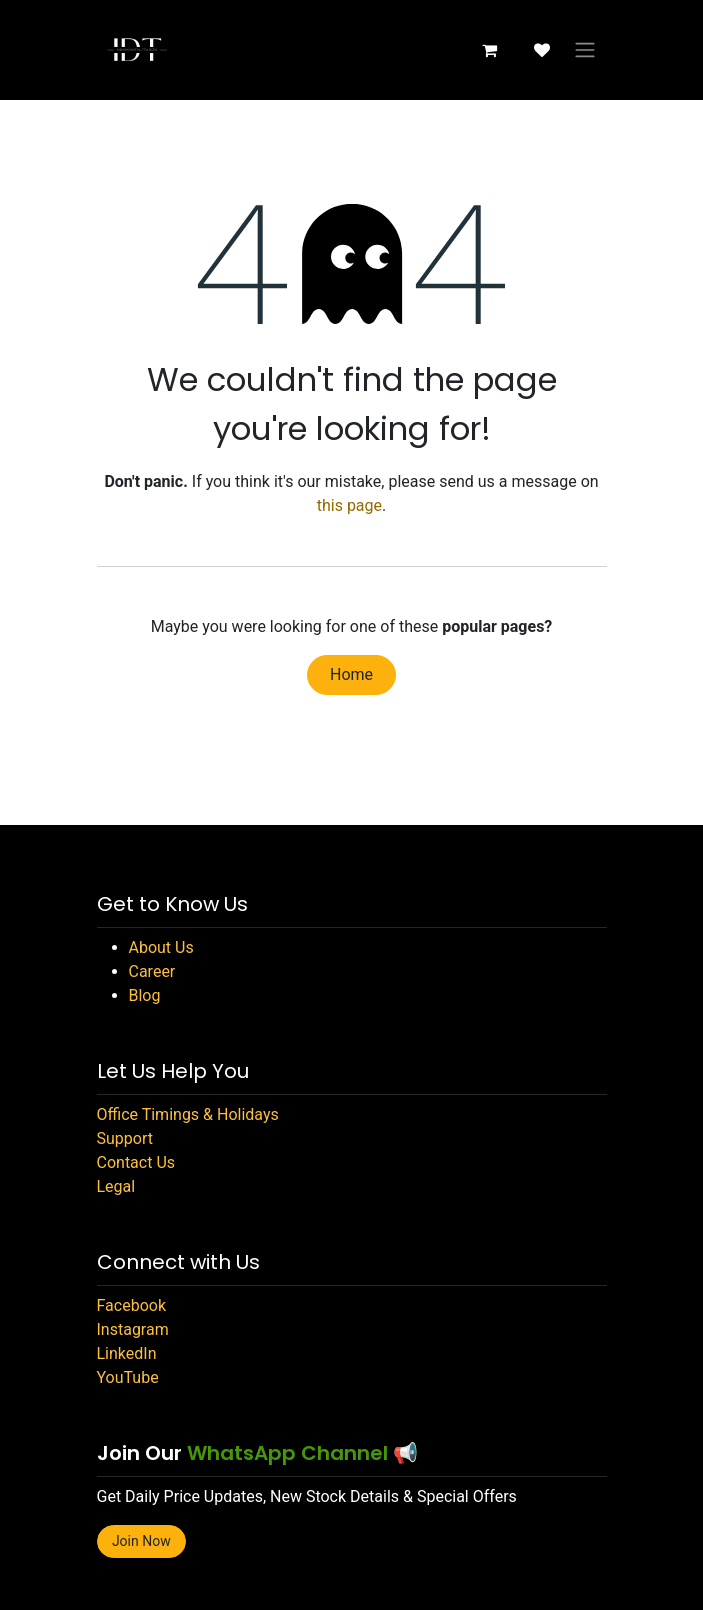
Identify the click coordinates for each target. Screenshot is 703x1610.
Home (351, 674)
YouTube (128, 1377)
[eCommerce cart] (490, 50)
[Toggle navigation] (585, 50)
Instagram (133, 1329)
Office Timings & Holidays (188, 1114)
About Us (161, 947)
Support (125, 1138)
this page (349, 505)
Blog (145, 995)
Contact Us (136, 1162)
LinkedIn (127, 1353)
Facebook (131, 1305)
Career (152, 971)
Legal (116, 1186)
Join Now (141, 1541)
